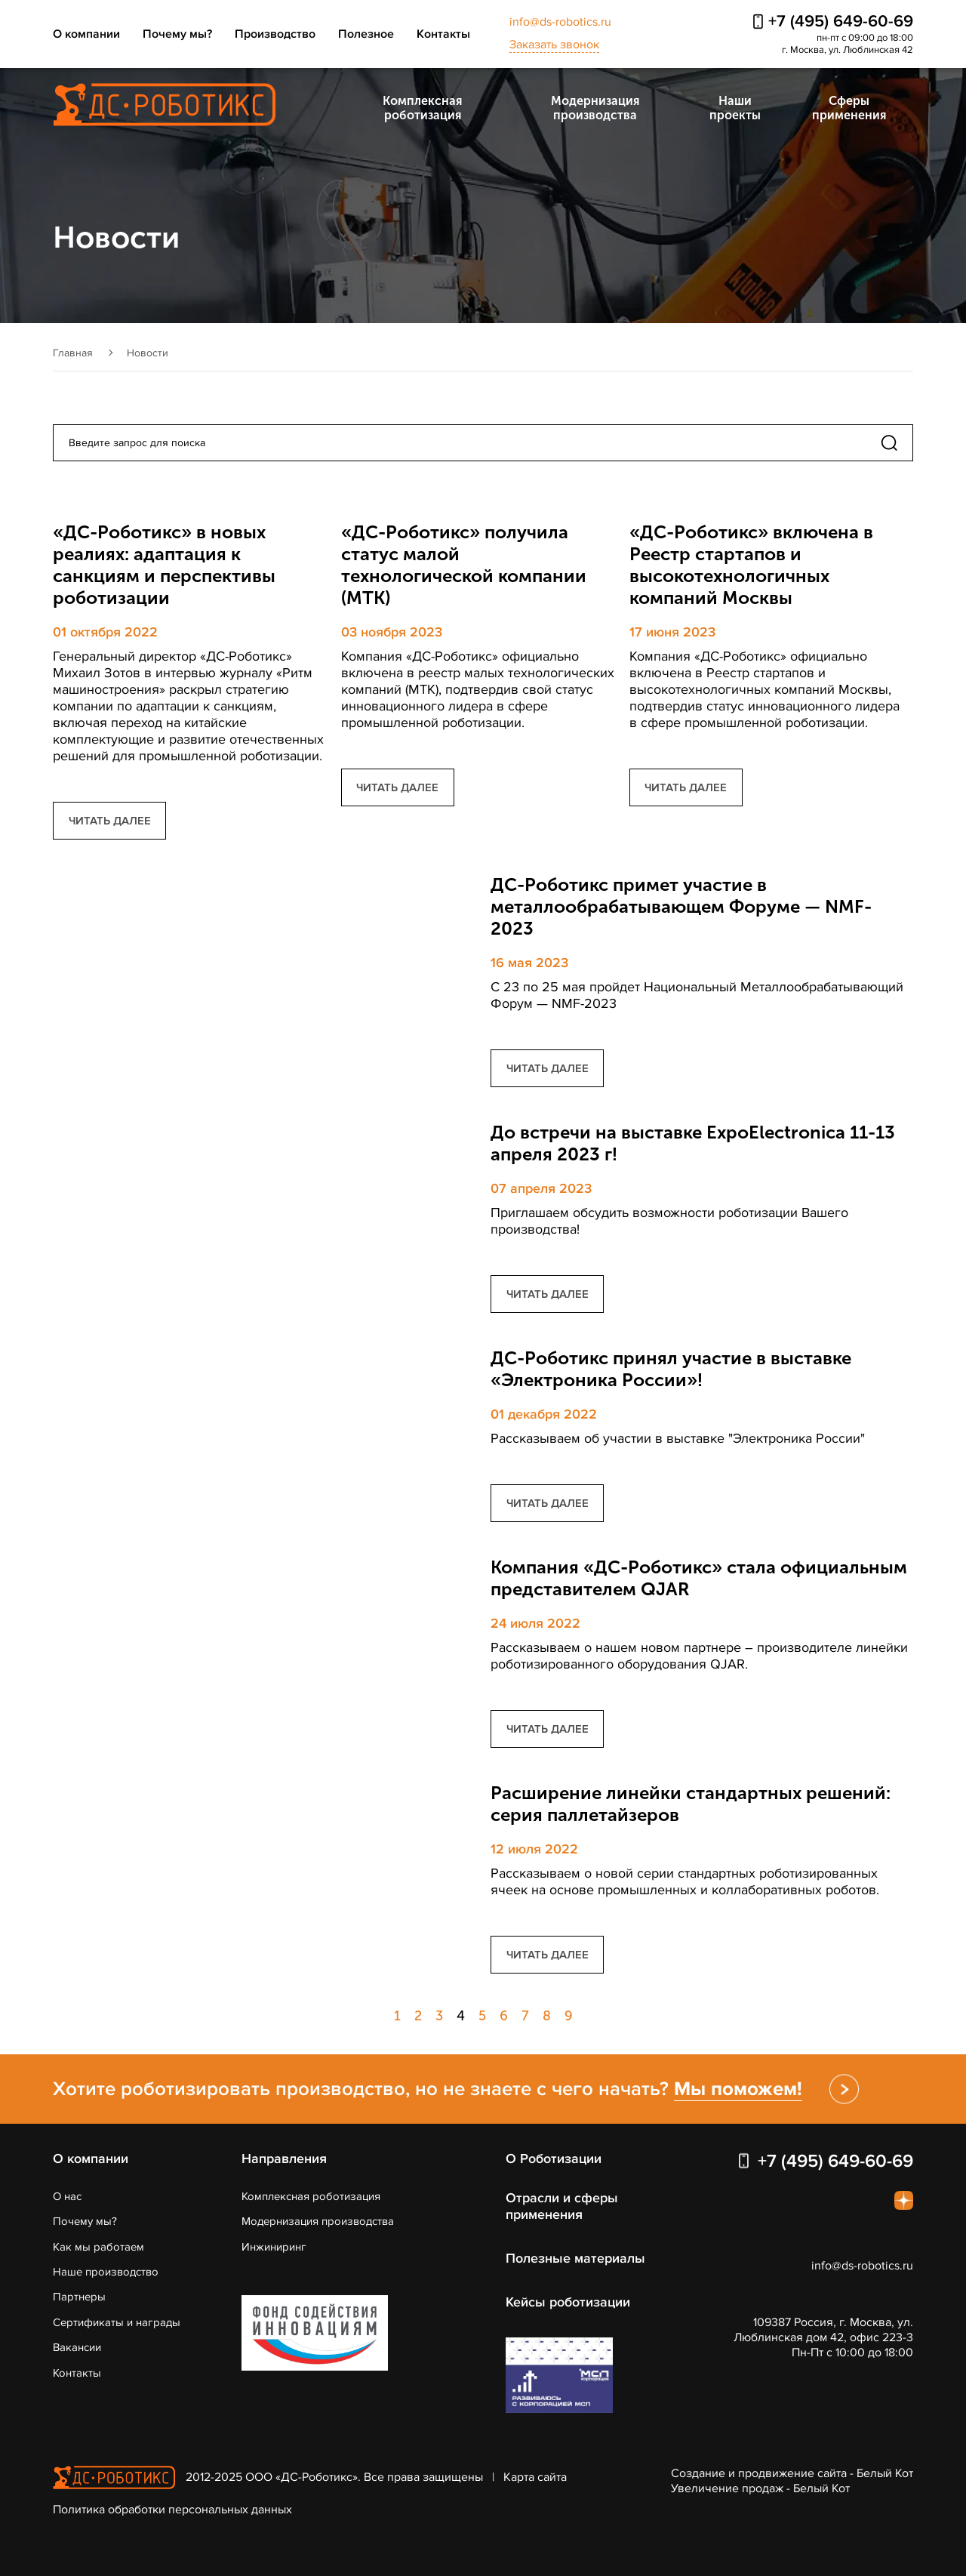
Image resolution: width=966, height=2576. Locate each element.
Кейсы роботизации (568, 2302)
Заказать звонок (554, 44)
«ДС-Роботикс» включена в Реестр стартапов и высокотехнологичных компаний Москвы (751, 565)
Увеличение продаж (727, 2488)
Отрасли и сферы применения (562, 2206)
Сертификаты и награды (116, 2322)
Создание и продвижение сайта (759, 2473)
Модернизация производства (595, 108)
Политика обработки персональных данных (172, 2509)
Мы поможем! (738, 2089)
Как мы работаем (98, 2247)
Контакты (443, 34)
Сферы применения (849, 108)
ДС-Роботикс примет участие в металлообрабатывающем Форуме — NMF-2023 (681, 906)
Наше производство (105, 2272)
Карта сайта (535, 2477)
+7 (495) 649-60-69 (840, 21)
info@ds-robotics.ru (560, 21)
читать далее (110, 820)
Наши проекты (735, 108)
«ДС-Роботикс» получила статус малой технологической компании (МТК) (463, 565)
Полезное (366, 34)
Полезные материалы (575, 2258)
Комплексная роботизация (422, 108)
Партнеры (79, 2296)
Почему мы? (177, 34)
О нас (67, 2196)
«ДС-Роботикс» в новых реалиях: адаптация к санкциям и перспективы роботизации (164, 565)
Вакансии (77, 2347)
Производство (275, 34)
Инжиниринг (274, 2247)
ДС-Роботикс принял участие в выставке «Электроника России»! (671, 1369)
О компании (86, 34)
